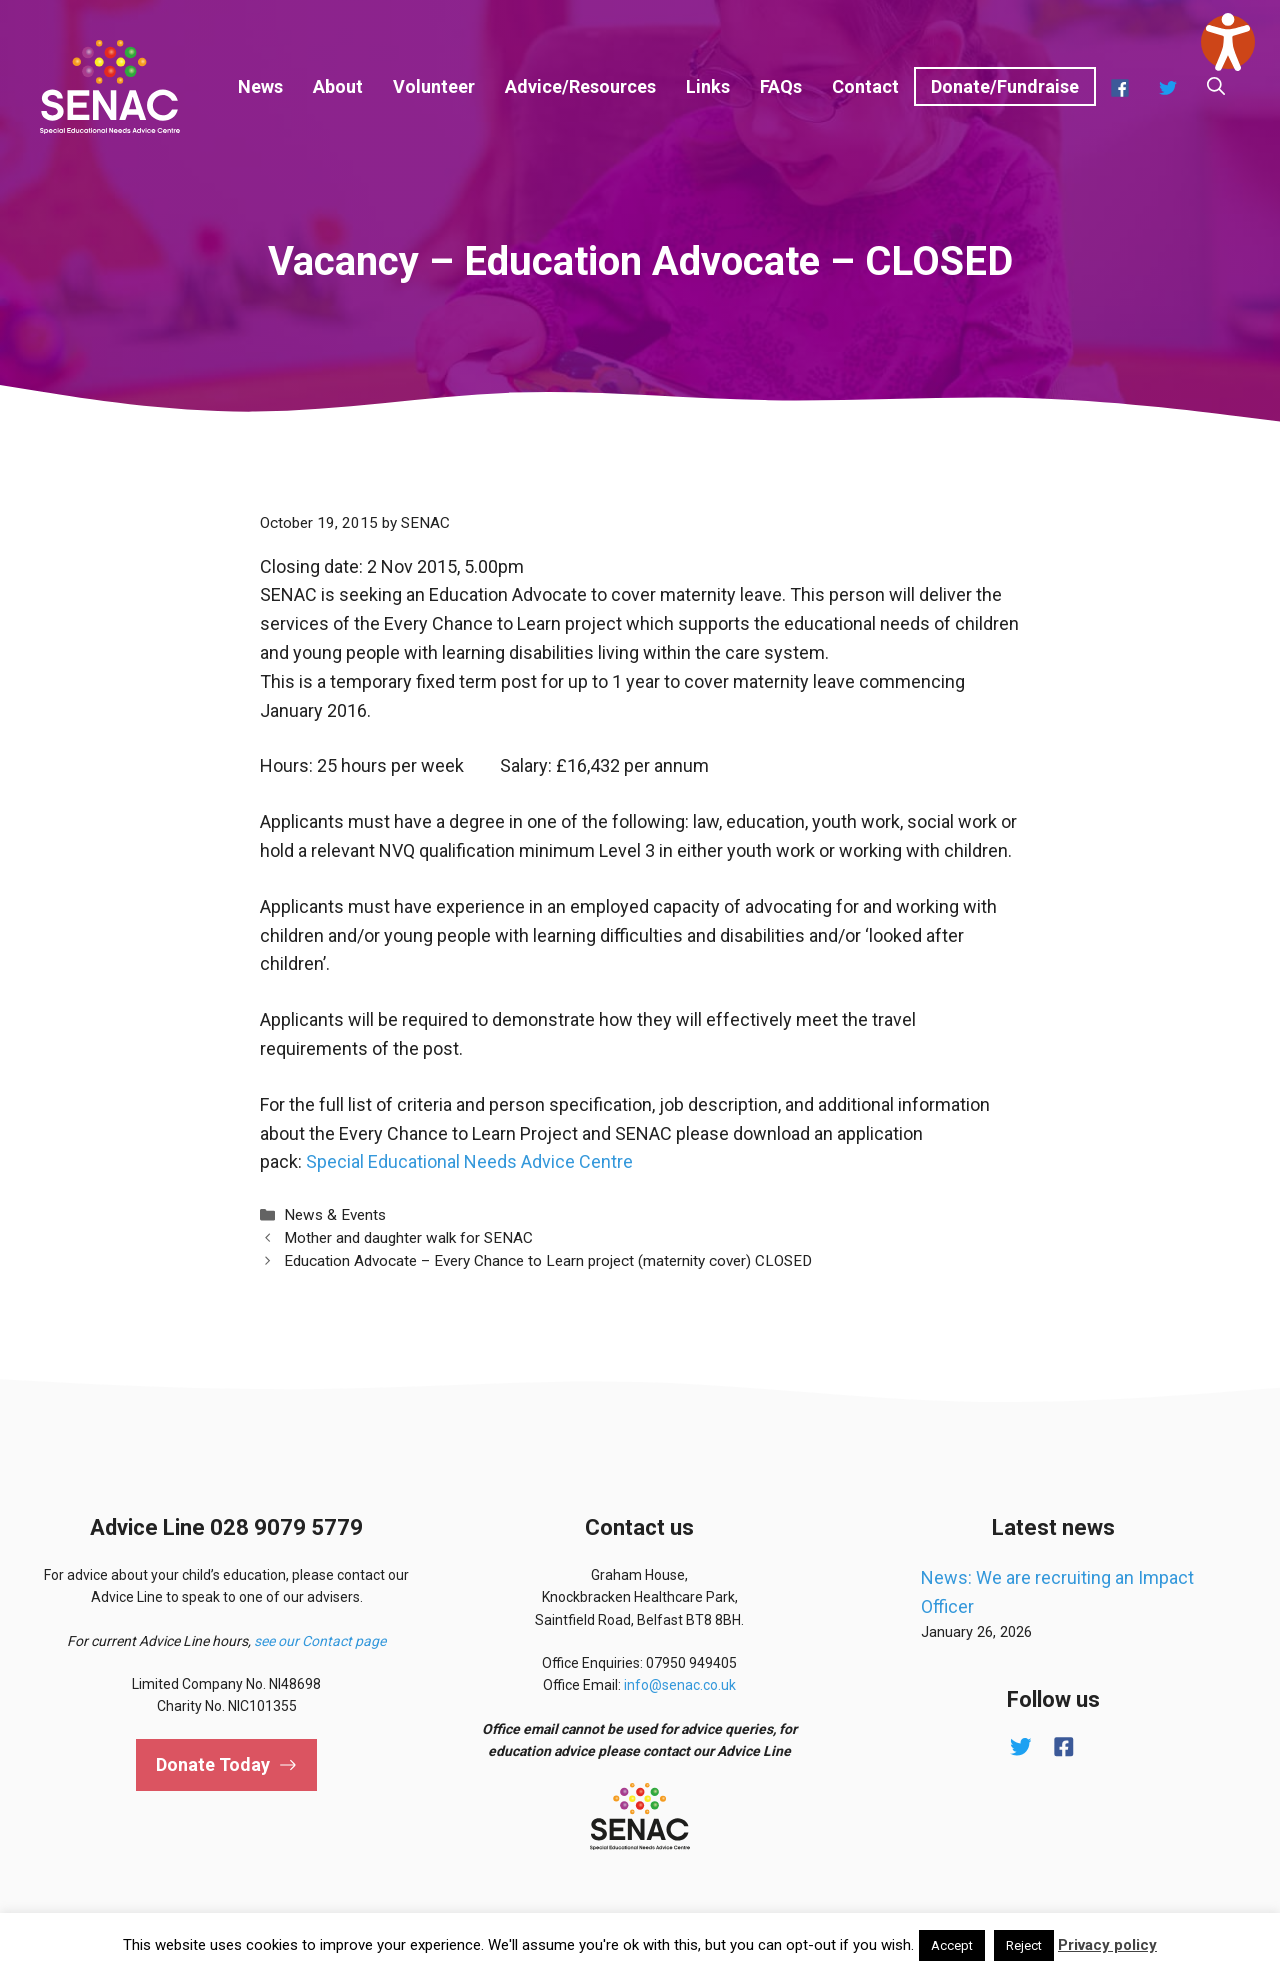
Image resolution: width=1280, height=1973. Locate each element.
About (338, 86)
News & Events (335, 1215)
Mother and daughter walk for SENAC (408, 1238)
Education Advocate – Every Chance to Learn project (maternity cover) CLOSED (548, 1261)
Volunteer (434, 86)
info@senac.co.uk (680, 1685)
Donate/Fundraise (1005, 86)
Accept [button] (952, 1945)
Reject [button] (1024, 1945)
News (260, 86)
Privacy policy (1107, 1945)
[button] (1216, 87)
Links (708, 86)
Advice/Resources (580, 86)
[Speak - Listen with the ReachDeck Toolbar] (1228, 42)
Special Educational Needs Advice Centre (469, 1161)
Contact (865, 86)
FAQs (781, 86)
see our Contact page (320, 1641)
